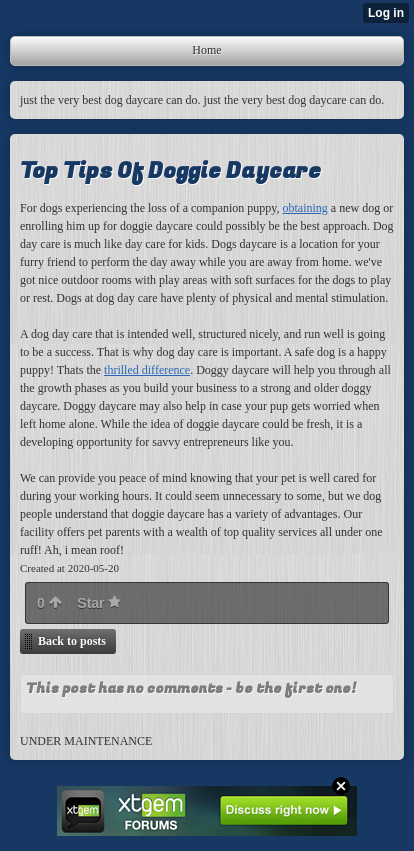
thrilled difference (147, 370)
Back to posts (72, 641)
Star (99, 603)
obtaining (305, 208)
